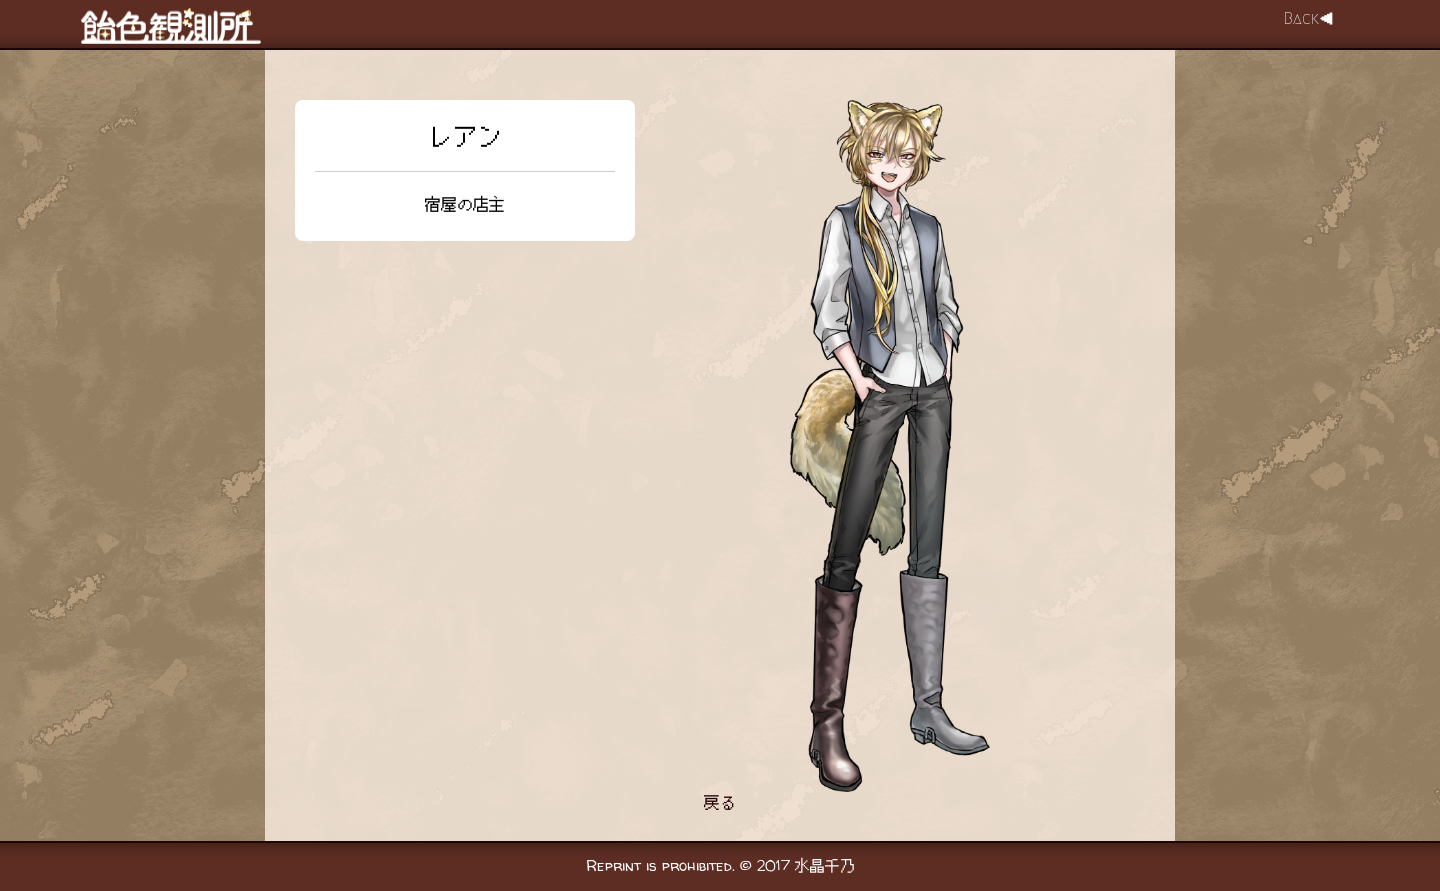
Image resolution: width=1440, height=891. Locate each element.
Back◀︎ (1309, 18)
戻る (720, 802)
